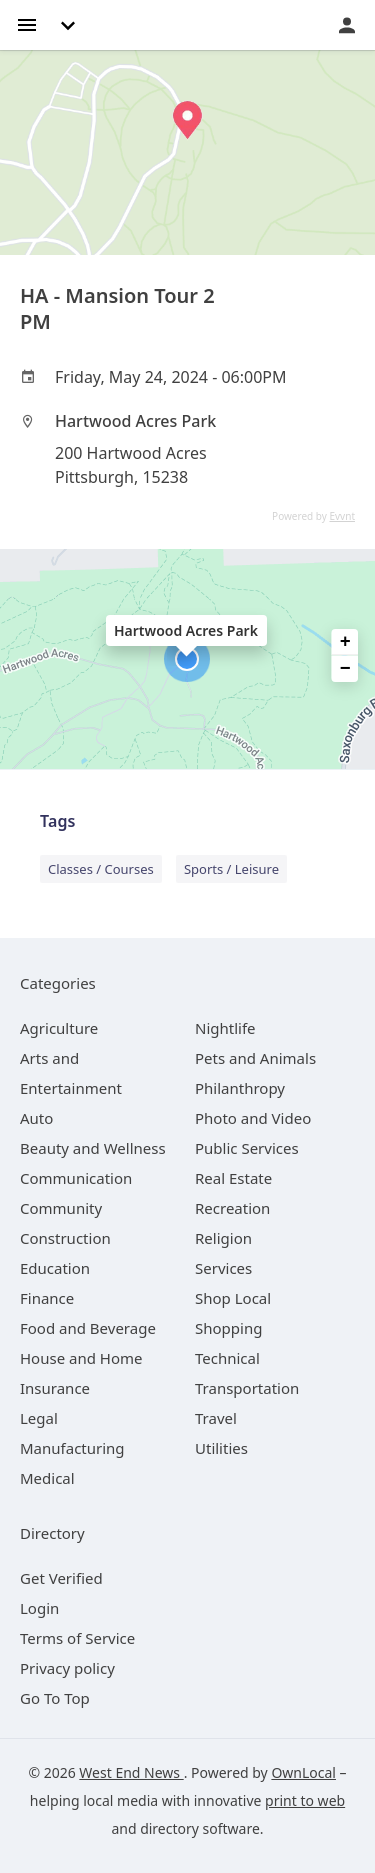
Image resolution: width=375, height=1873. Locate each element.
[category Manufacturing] (72, 1448)
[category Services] (223, 1268)
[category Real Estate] (233, 1178)
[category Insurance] (55, 1388)
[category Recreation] (232, 1208)
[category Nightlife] (225, 1028)
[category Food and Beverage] (88, 1328)
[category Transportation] (247, 1388)
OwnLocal (303, 1772)
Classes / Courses (101, 869)
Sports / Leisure (231, 869)
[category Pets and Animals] (255, 1058)
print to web (305, 1800)
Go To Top (55, 1698)
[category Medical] (47, 1478)
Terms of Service (77, 1638)
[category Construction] (65, 1238)
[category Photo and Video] (253, 1118)
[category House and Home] (81, 1358)
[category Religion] (223, 1238)
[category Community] (61, 1208)
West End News (131, 1772)
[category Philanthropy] (240, 1088)
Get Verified (61, 1578)
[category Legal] (39, 1418)
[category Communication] (76, 1178)
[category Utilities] (221, 1448)
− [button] (345, 669)
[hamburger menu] (27, 23)
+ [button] (345, 642)
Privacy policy (67, 1668)
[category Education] (55, 1268)
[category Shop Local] (233, 1298)
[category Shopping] (228, 1328)
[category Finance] (47, 1298)
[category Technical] (227, 1358)
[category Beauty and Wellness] (93, 1148)
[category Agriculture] (59, 1028)
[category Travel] (216, 1418)
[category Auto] (36, 1118)
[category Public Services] (247, 1148)
